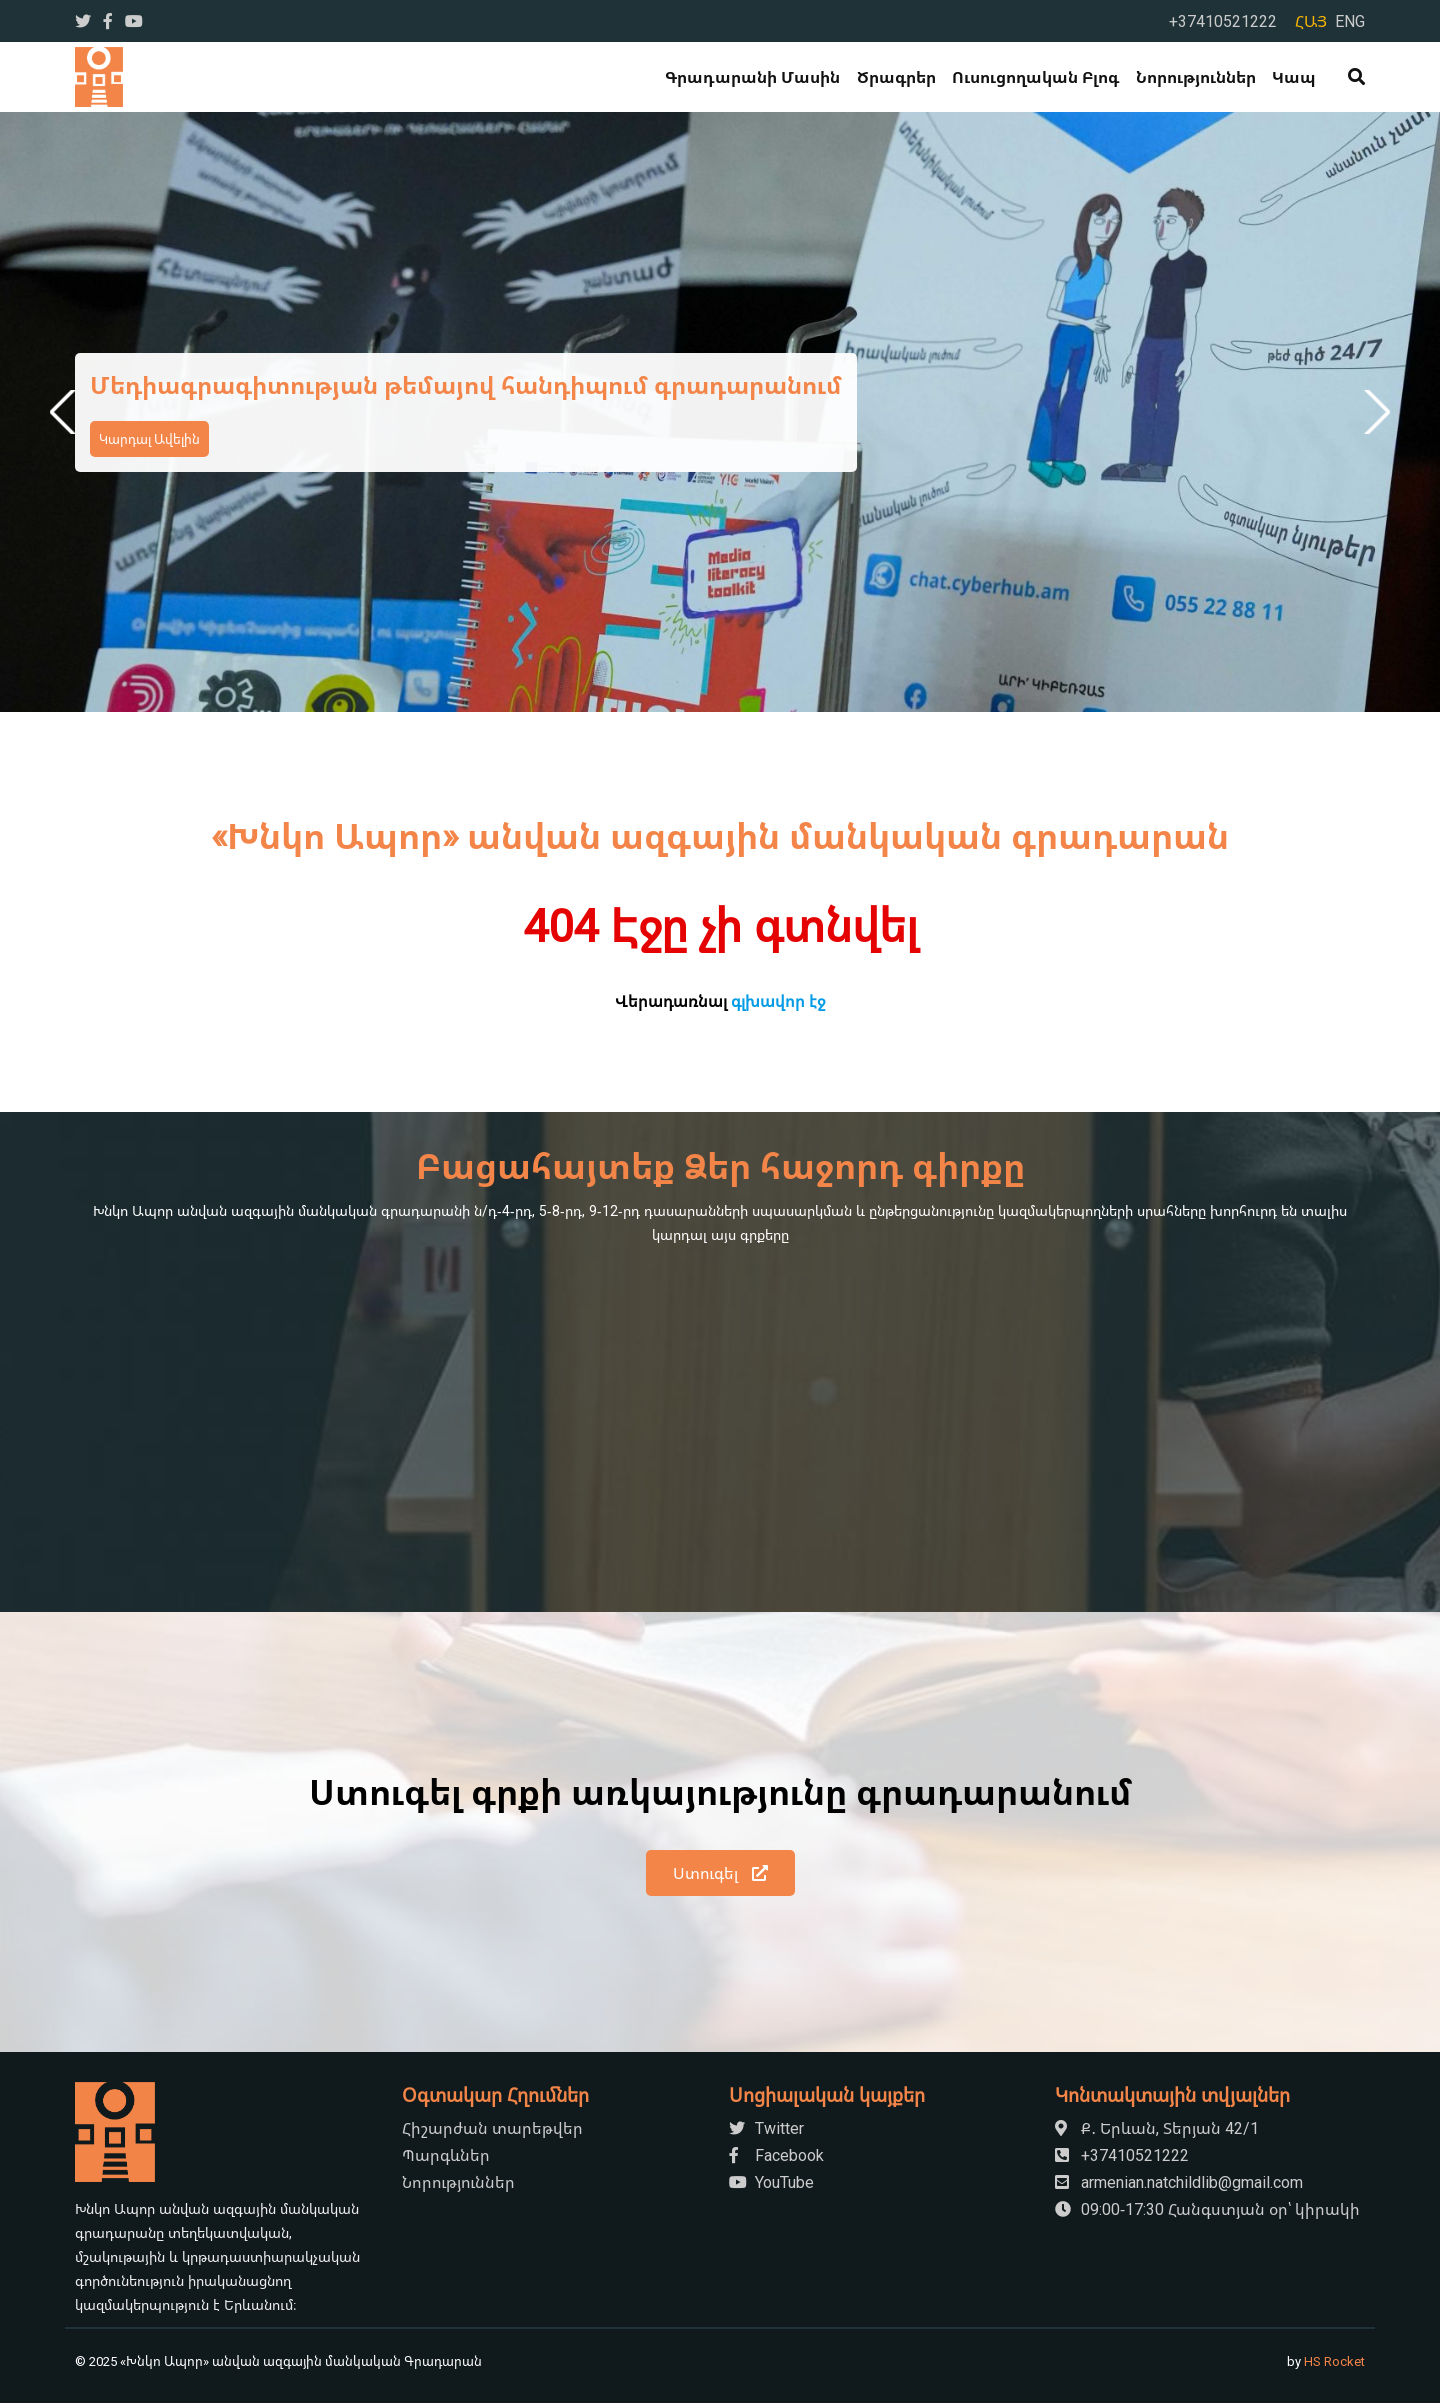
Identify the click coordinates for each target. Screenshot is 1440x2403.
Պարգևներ (446, 2155)
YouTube (771, 2182)
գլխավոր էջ (778, 1001)
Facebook (776, 2155)
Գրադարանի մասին (752, 77)
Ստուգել (720, 1873)
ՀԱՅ (1311, 21)
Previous (66, 412)
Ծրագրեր (896, 77)
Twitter (766, 2128)
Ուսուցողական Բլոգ (1035, 77)
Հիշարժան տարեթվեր (492, 2128)
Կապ (1294, 77)
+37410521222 (1223, 21)
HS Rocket (1334, 2361)
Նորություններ (1196, 77)
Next (1373, 412)
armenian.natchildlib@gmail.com (1179, 2182)
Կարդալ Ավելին (149, 439)
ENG (1350, 21)
